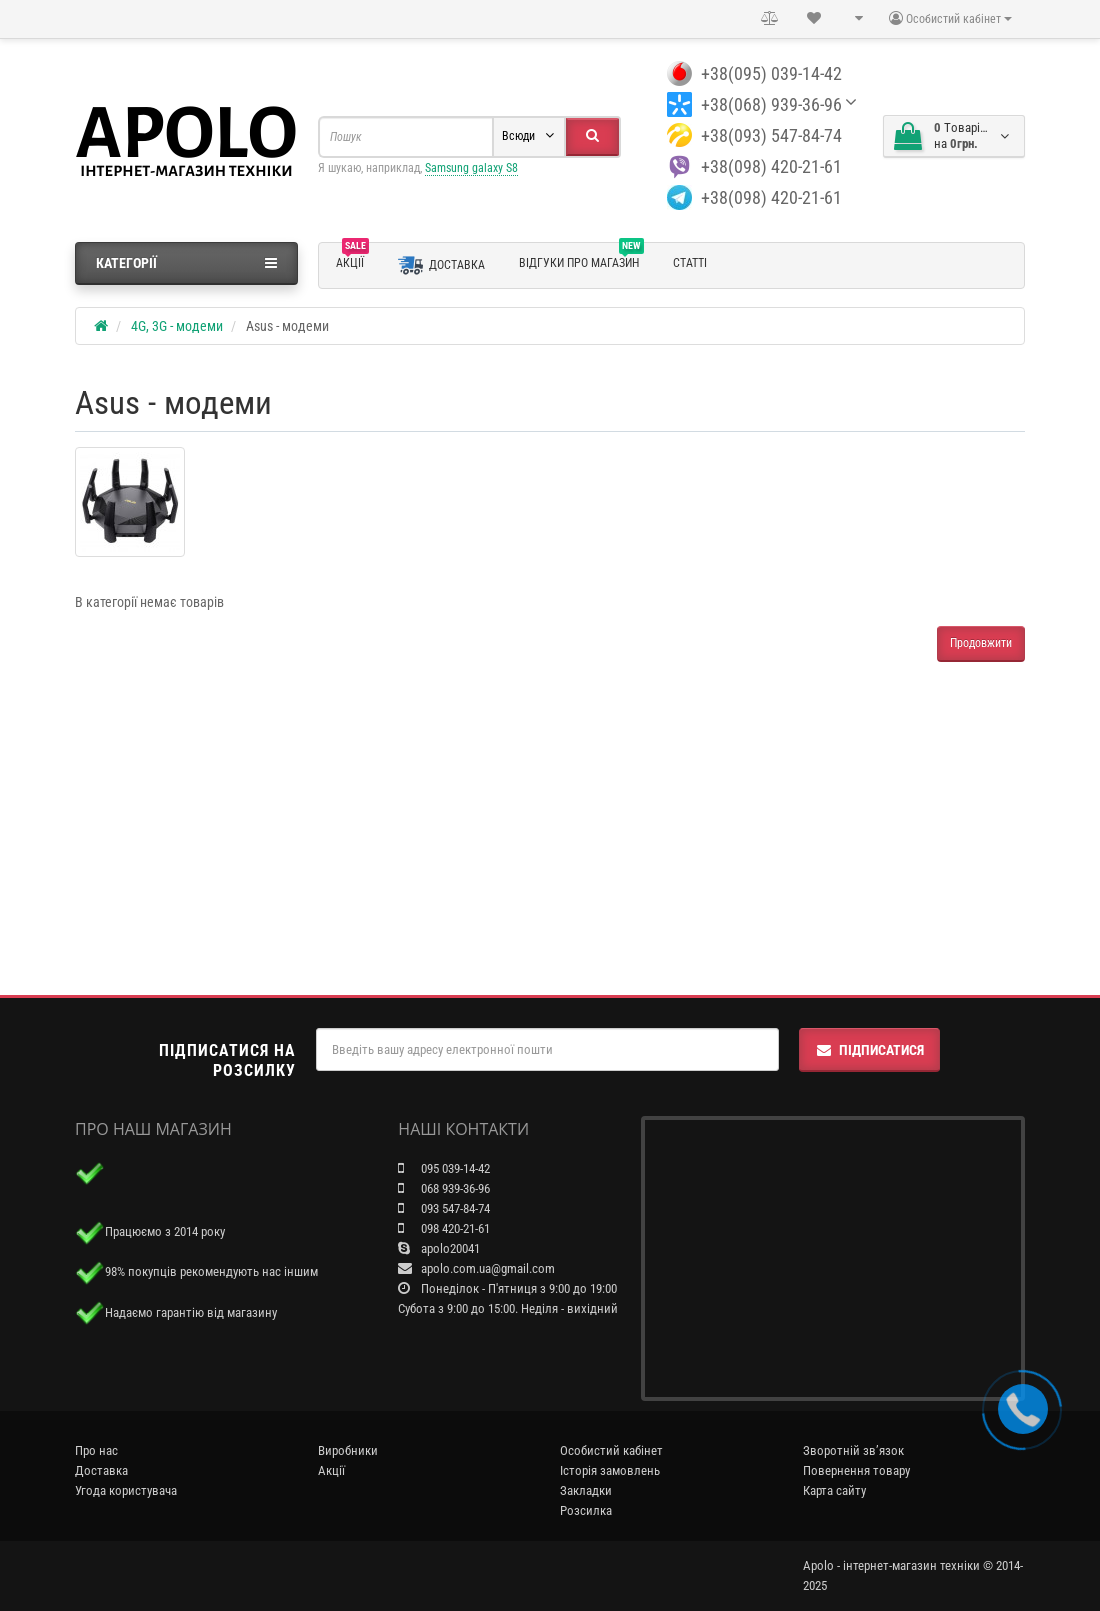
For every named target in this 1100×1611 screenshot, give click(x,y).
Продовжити (981, 643)
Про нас (96, 1450)
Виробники (348, 1450)
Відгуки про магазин (581, 260)
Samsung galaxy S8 (471, 168)
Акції (352, 260)
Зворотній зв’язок (853, 1450)
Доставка (441, 265)
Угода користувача (126, 1490)
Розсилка (586, 1510)
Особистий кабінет (611, 1450)
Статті (690, 263)
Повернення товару (856, 1470)
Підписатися (869, 1050)
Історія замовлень (610, 1470)
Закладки (586, 1490)
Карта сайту (834, 1490)
